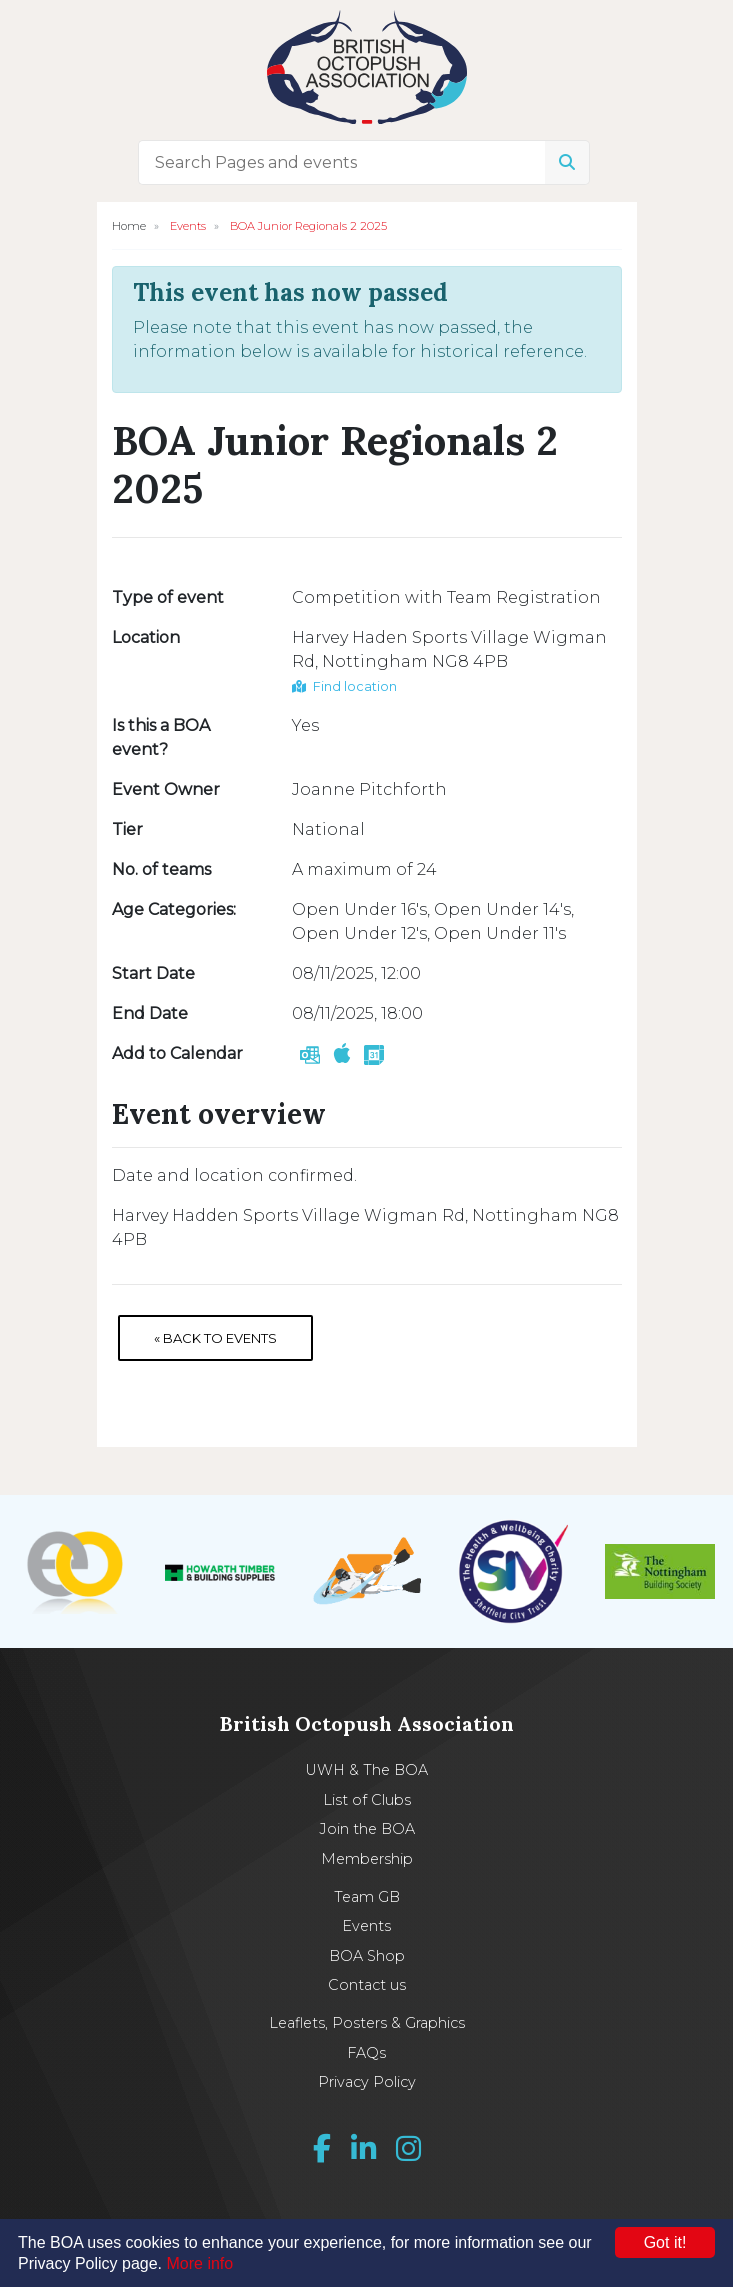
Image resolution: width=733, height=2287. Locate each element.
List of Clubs (367, 1800)
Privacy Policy (367, 2082)
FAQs (366, 2053)
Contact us (367, 1985)
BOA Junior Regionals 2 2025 (308, 226)
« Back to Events (215, 1338)
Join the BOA (367, 1829)
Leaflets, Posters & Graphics (367, 2023)
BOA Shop (367, 1956)
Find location (344, 686)
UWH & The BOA (366, 1770)
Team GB (367, 1897)
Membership (367, 1859)
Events (188, 226)
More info (200, 2263)
